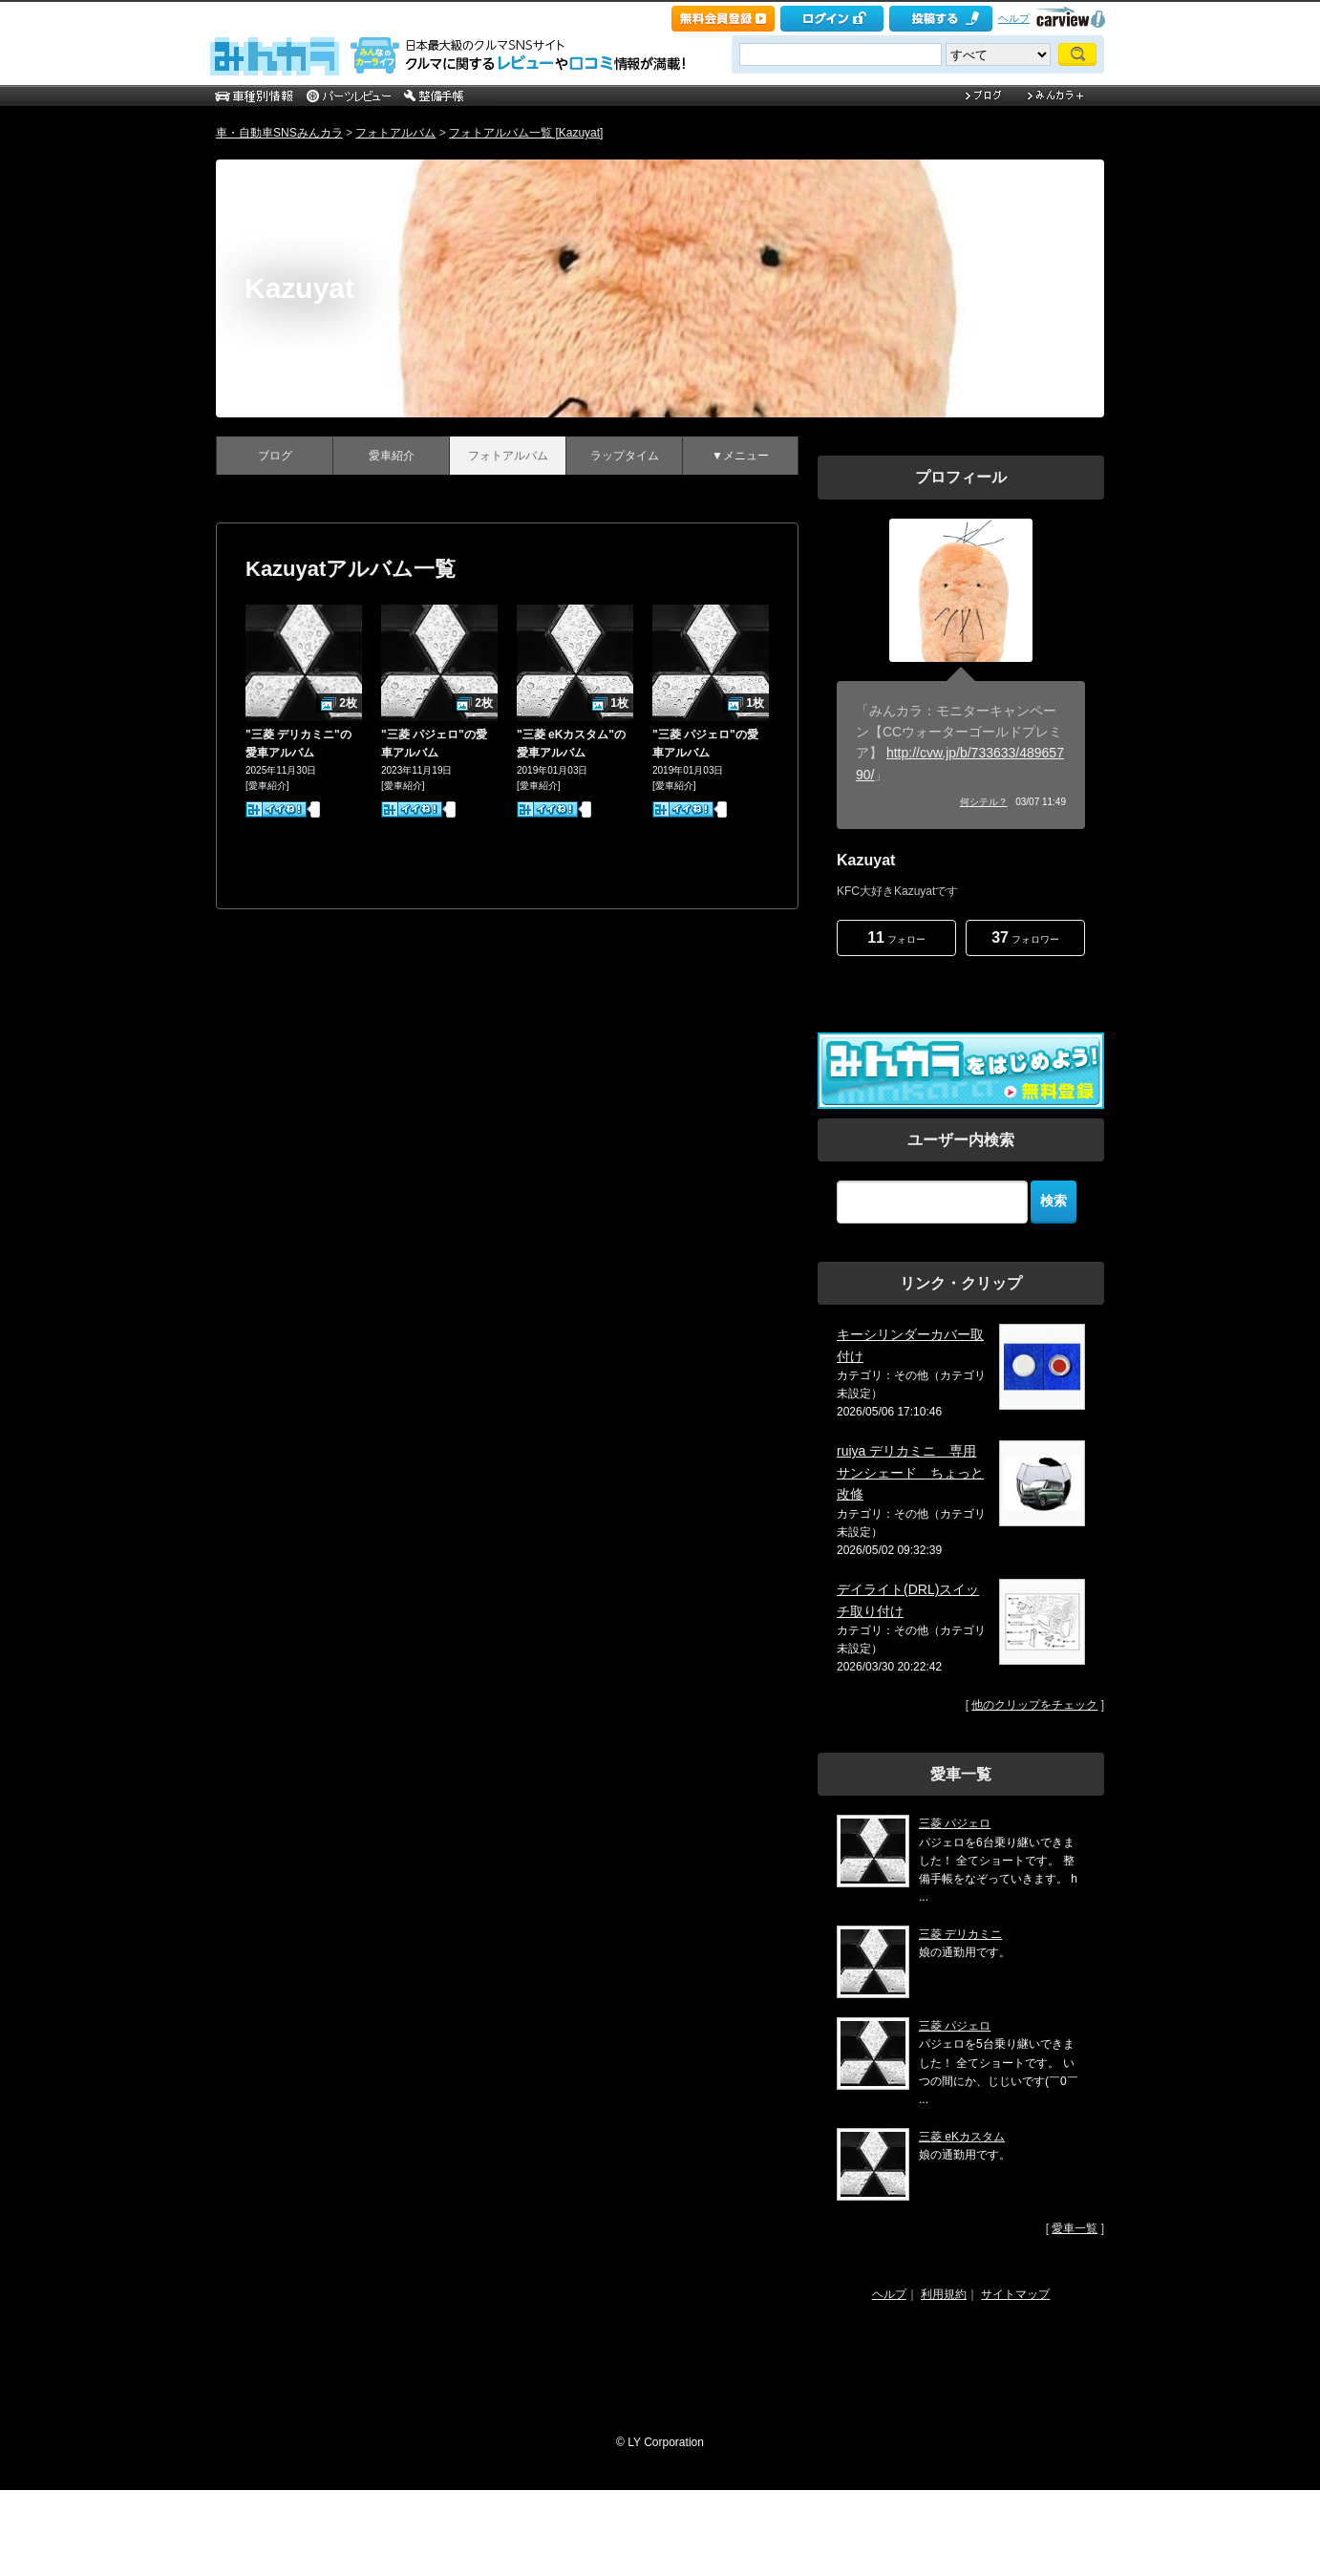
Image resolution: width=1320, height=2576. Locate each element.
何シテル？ (984, 802)
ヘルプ (1014, 18)
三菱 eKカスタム (962, 2136)
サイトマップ (1015, 2294)
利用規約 (944, 2294)
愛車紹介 (392, 455)
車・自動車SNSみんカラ (279, 132)
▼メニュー (740, 455)
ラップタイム (624, 455)
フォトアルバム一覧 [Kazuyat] (526, 132)
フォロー (896, 937)
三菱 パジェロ (954, 1823)
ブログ (275, 455)
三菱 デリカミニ (960, 1934)
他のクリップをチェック (1034, 1705)
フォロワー (1025, 937)
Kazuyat (299, 288)
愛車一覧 (1074, 2228)
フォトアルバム (395, 132)
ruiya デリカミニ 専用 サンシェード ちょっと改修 (910, 1472)
